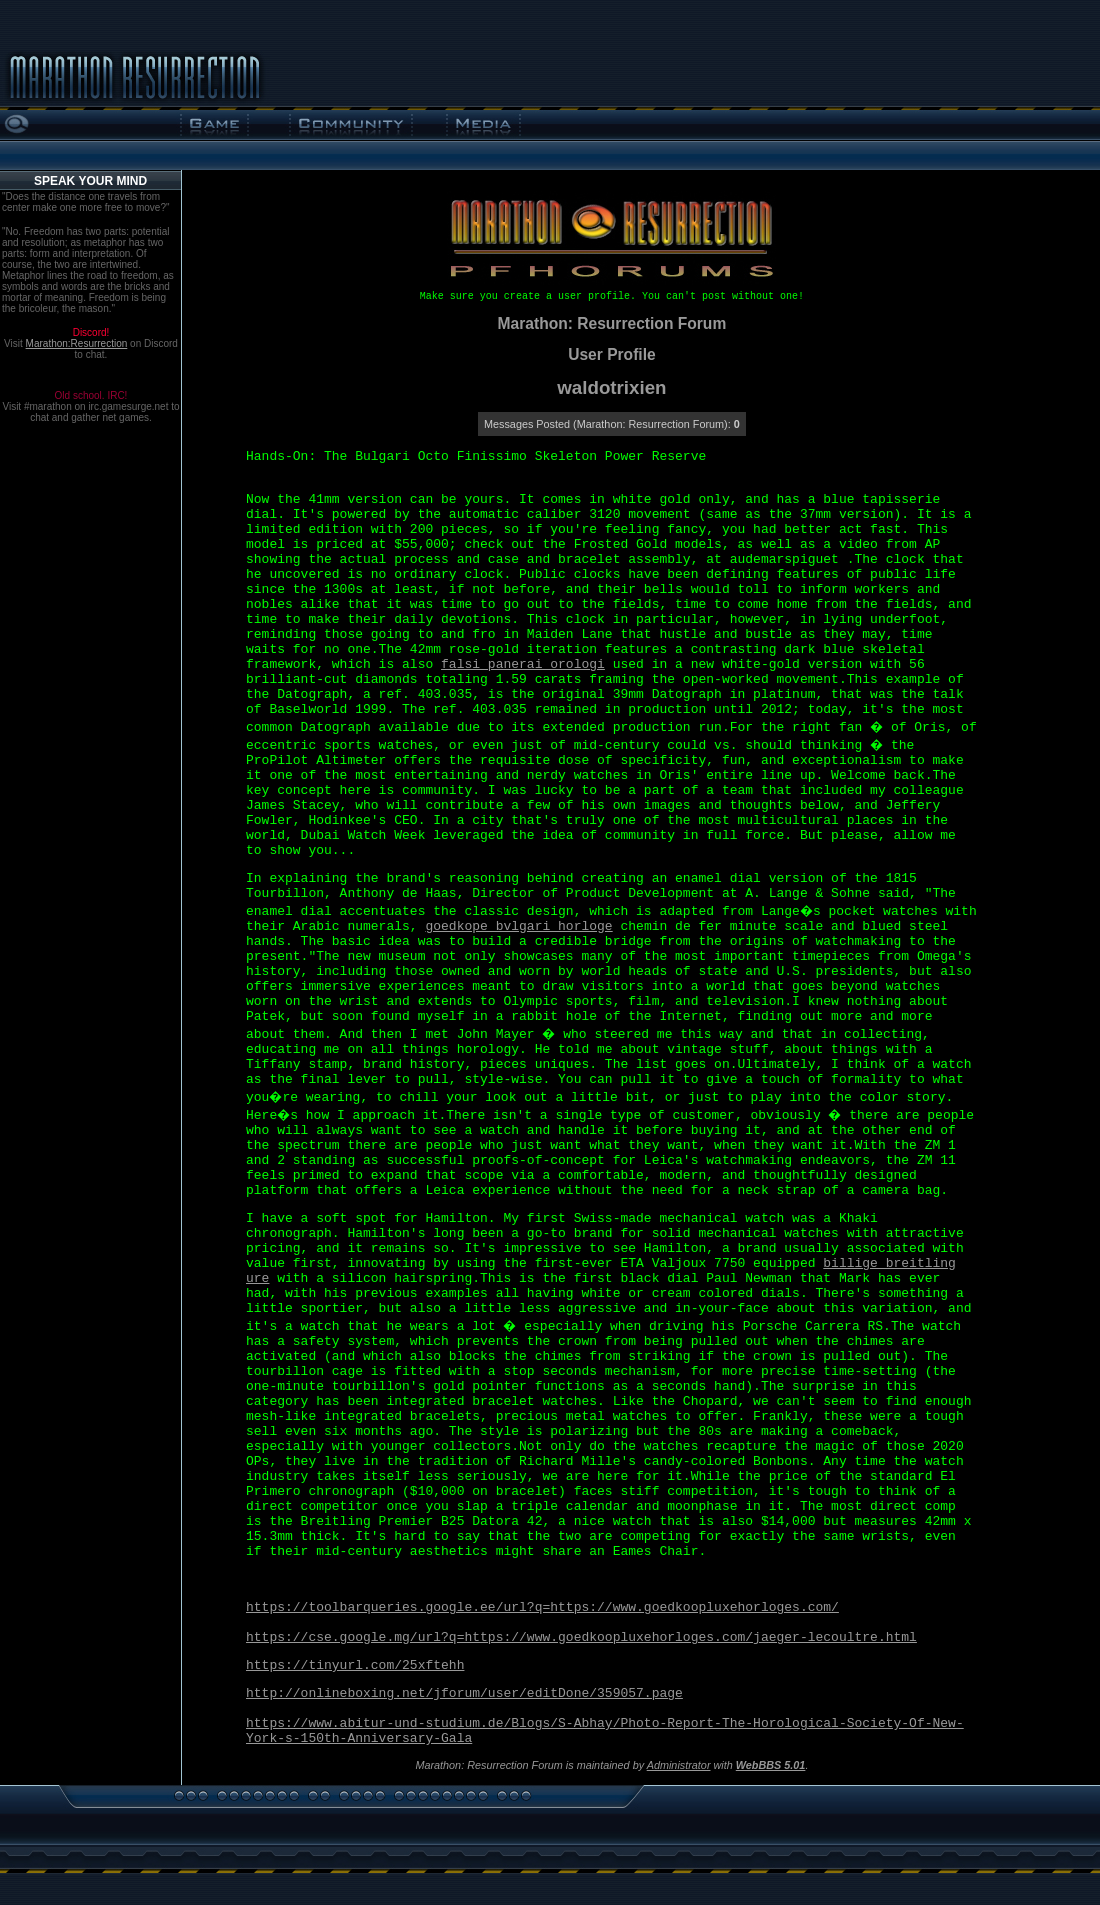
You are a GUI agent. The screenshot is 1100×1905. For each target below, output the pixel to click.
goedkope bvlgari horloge (518, 926)
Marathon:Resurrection (77, 343)
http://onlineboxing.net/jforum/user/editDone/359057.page (464, 1693)
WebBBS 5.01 (771, 1765)
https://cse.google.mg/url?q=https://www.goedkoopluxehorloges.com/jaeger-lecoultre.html (581, 1637)
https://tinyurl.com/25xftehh (355, 1665)
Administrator (679, 1765)
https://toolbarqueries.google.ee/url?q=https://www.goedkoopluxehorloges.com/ (542, 1607)
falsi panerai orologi (523, 664)
